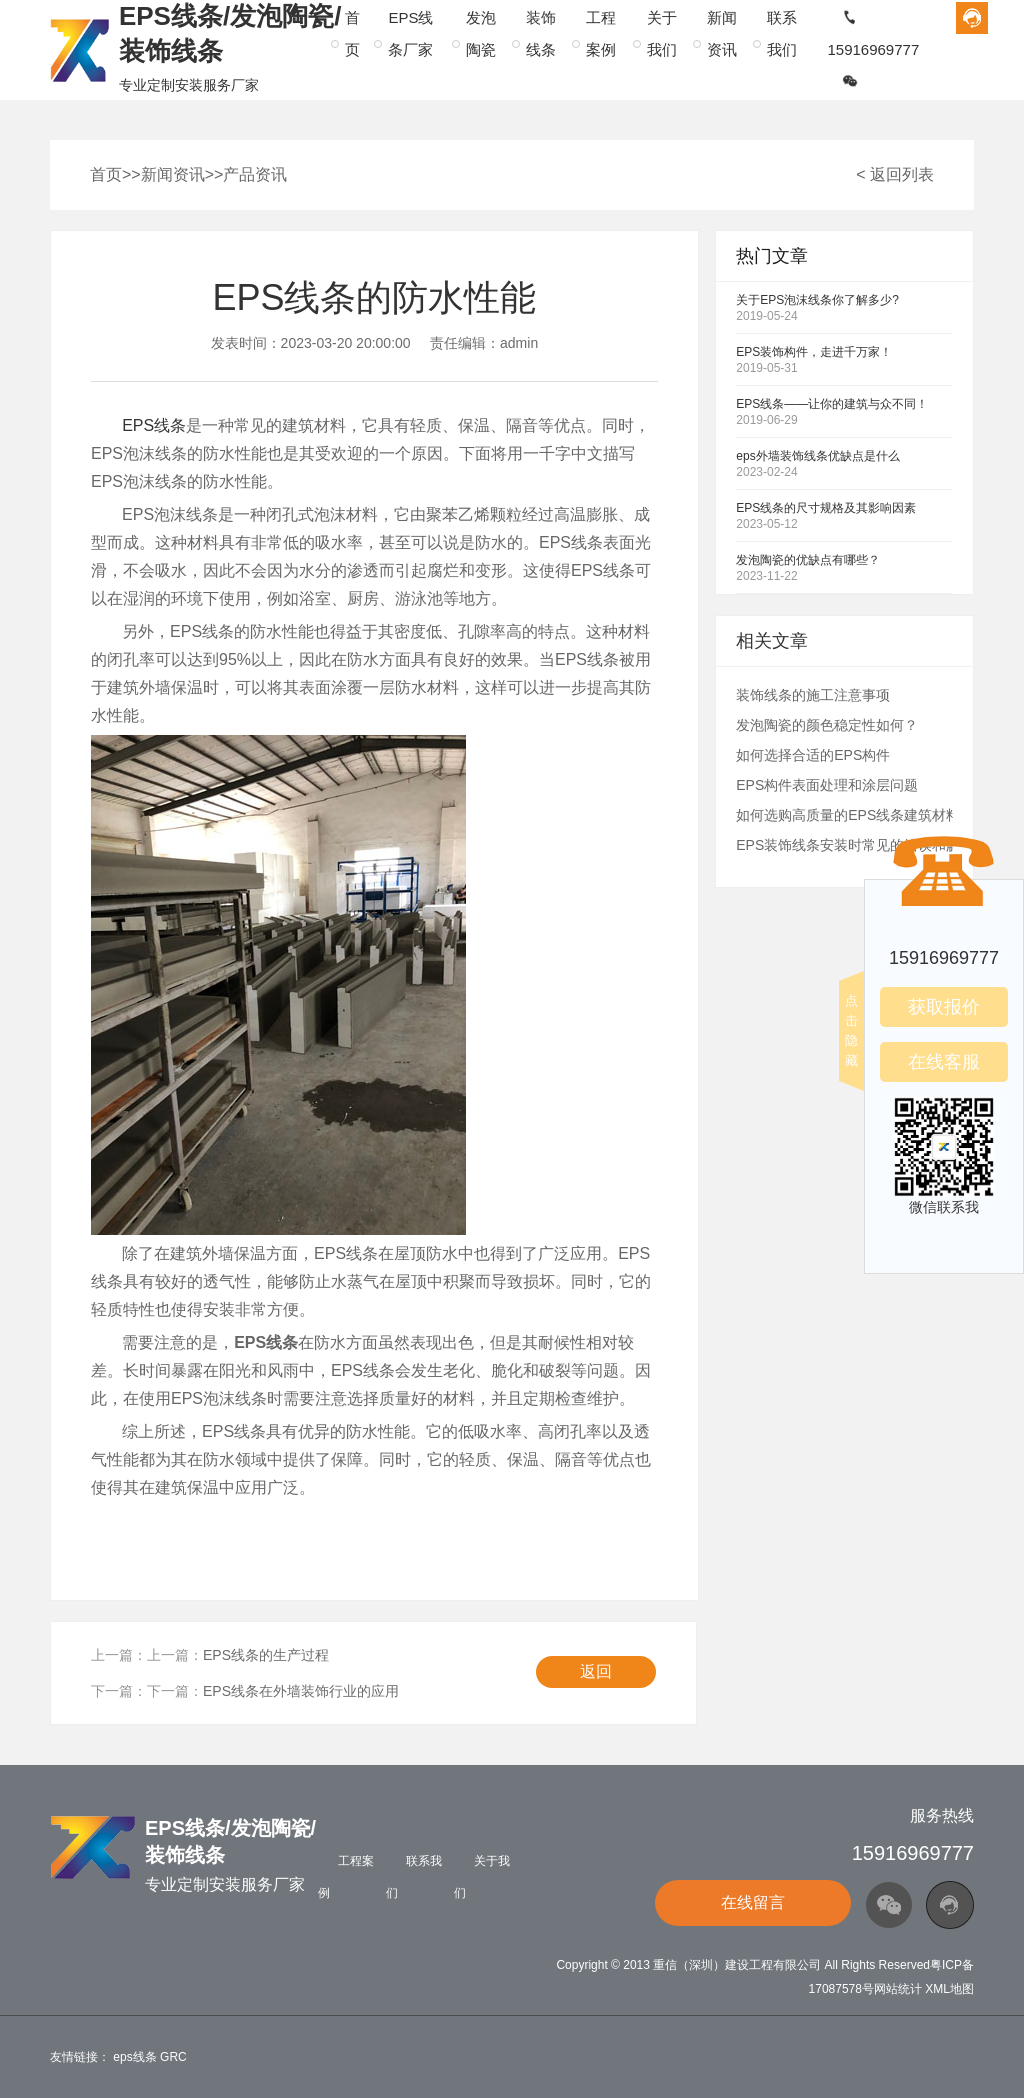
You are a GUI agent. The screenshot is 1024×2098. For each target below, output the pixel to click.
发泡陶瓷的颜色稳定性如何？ (827, 725)
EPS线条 (154, 425)
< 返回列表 (895, 174)
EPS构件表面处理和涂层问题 (827, 785)
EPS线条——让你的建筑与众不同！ (832, 404)
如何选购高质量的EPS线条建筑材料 (848, 815)
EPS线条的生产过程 (266, 1655)
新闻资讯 (173, 174)
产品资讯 (255, 174)
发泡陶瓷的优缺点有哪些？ (808, 560)
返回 (596, 1671)
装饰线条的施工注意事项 (813, 695)
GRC (173, 2057)
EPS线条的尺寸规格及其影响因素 (826, 508)
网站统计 (898, 1989)
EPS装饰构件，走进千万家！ (814, 352)
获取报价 (944, 1007)
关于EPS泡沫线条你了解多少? (817, 300)
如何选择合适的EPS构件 (813, 755)
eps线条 (134, 2057)
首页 (106, 174)
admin (519, 343)
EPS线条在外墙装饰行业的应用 (301, 1691)
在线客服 (944, 1062)
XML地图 (949, 1989)
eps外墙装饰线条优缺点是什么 (817, 456)
